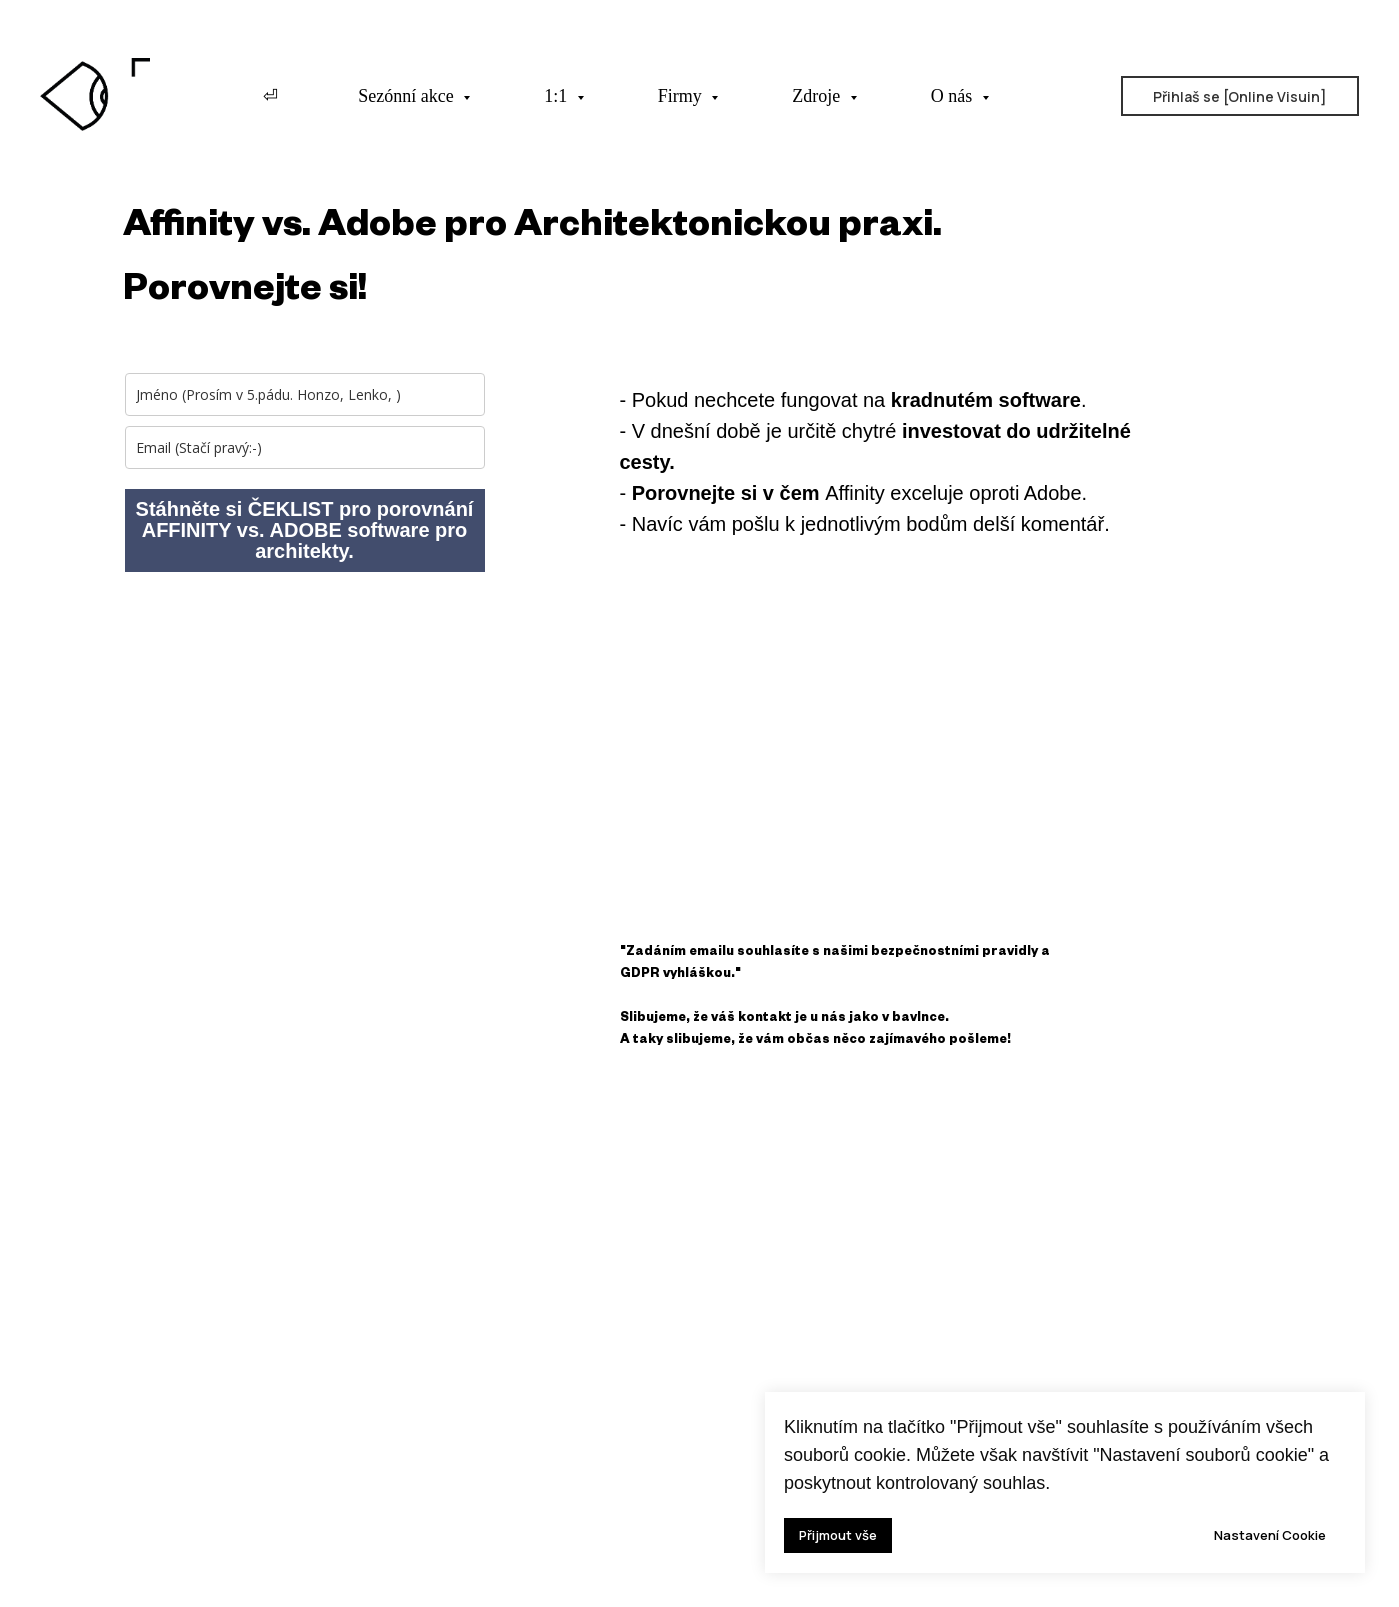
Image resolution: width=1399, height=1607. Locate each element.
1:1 (558, 96)
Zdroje (818, 96)
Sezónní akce (408, 96)
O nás (954, 96)
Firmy (682, 96)
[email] (305, 447)
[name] (305, 394)
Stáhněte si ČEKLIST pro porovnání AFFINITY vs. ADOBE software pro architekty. (305, 530)
